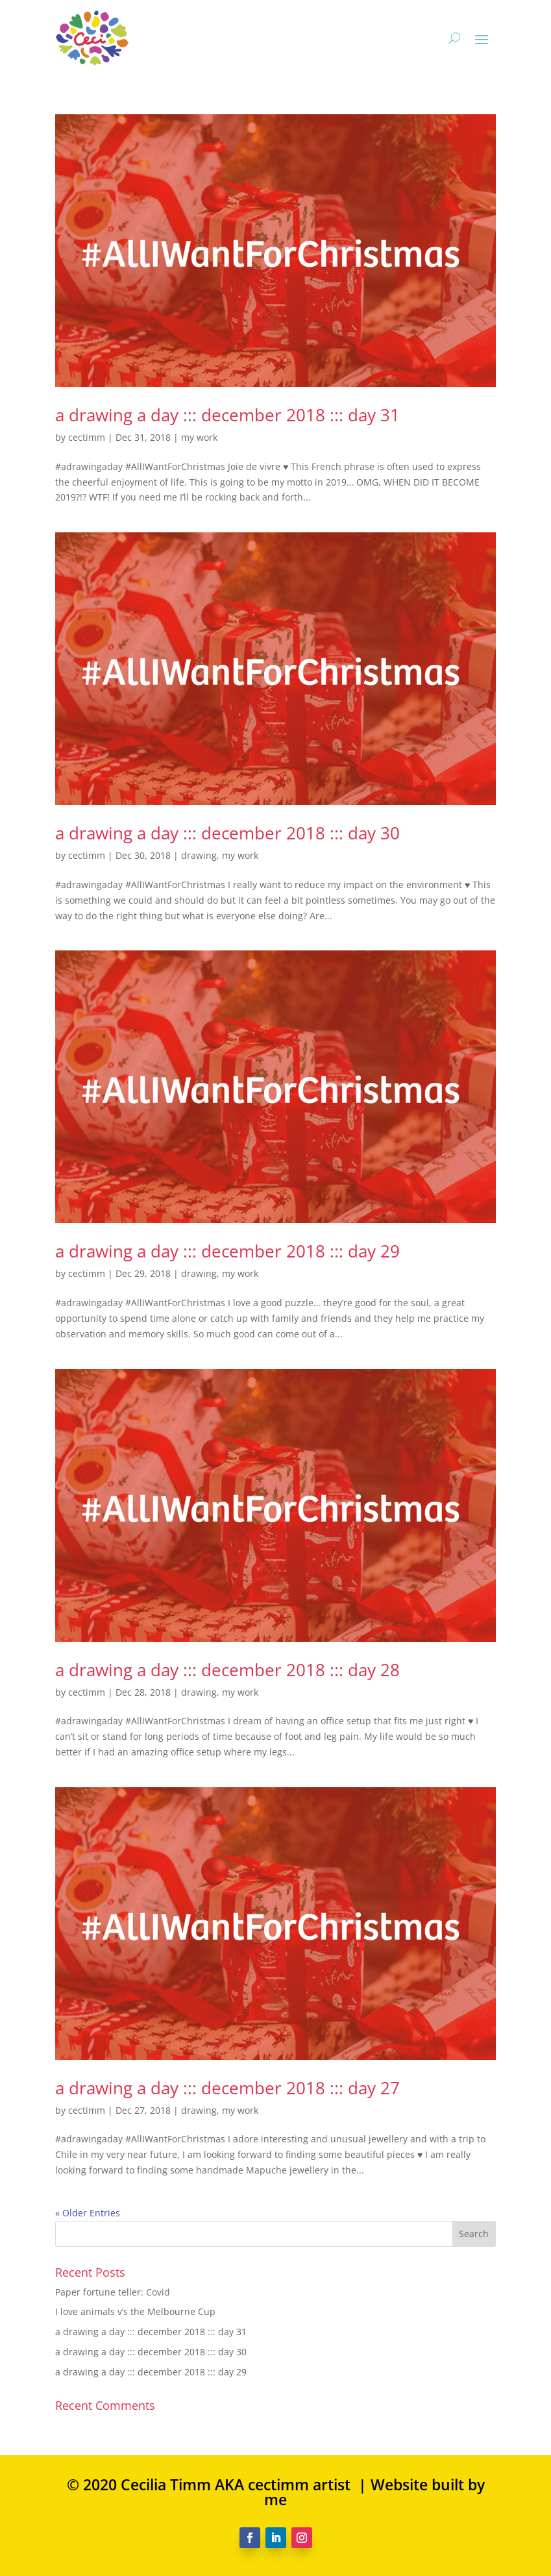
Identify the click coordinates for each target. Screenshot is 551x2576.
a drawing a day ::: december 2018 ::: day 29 (227, 1251)
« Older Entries (87, 2213)
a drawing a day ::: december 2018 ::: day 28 (227, 1669)
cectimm (86, 437)
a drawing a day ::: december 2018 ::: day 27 (227, 2087)
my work (199, 437)
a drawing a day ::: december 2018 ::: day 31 (227, 415)
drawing (199, 855)
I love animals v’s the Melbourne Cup (135, 2311)
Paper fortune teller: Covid (112, 2292)
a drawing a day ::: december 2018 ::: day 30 (227, 833)
